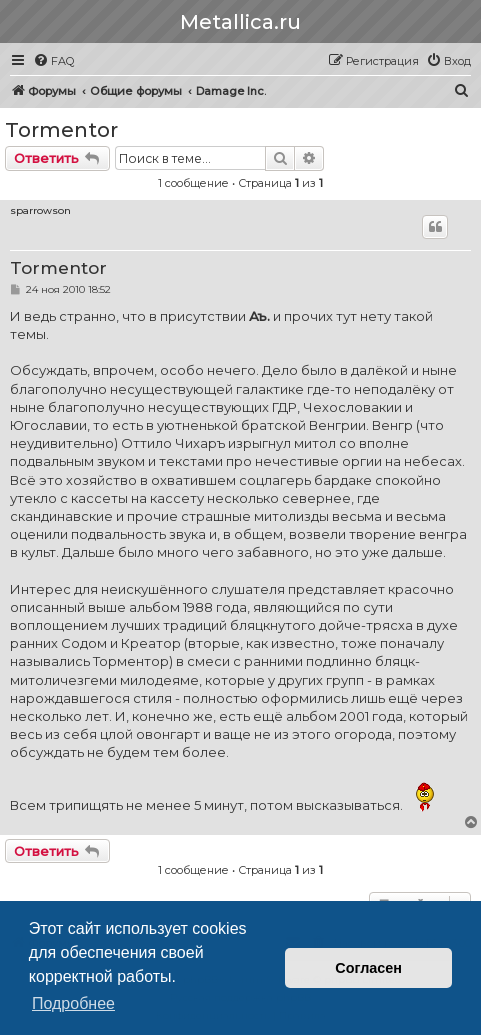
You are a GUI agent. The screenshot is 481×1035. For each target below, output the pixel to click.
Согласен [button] (368, 968)
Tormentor (61, 130)
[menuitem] (53, 61)
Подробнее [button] (73, 1003)
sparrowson (40, 211)
